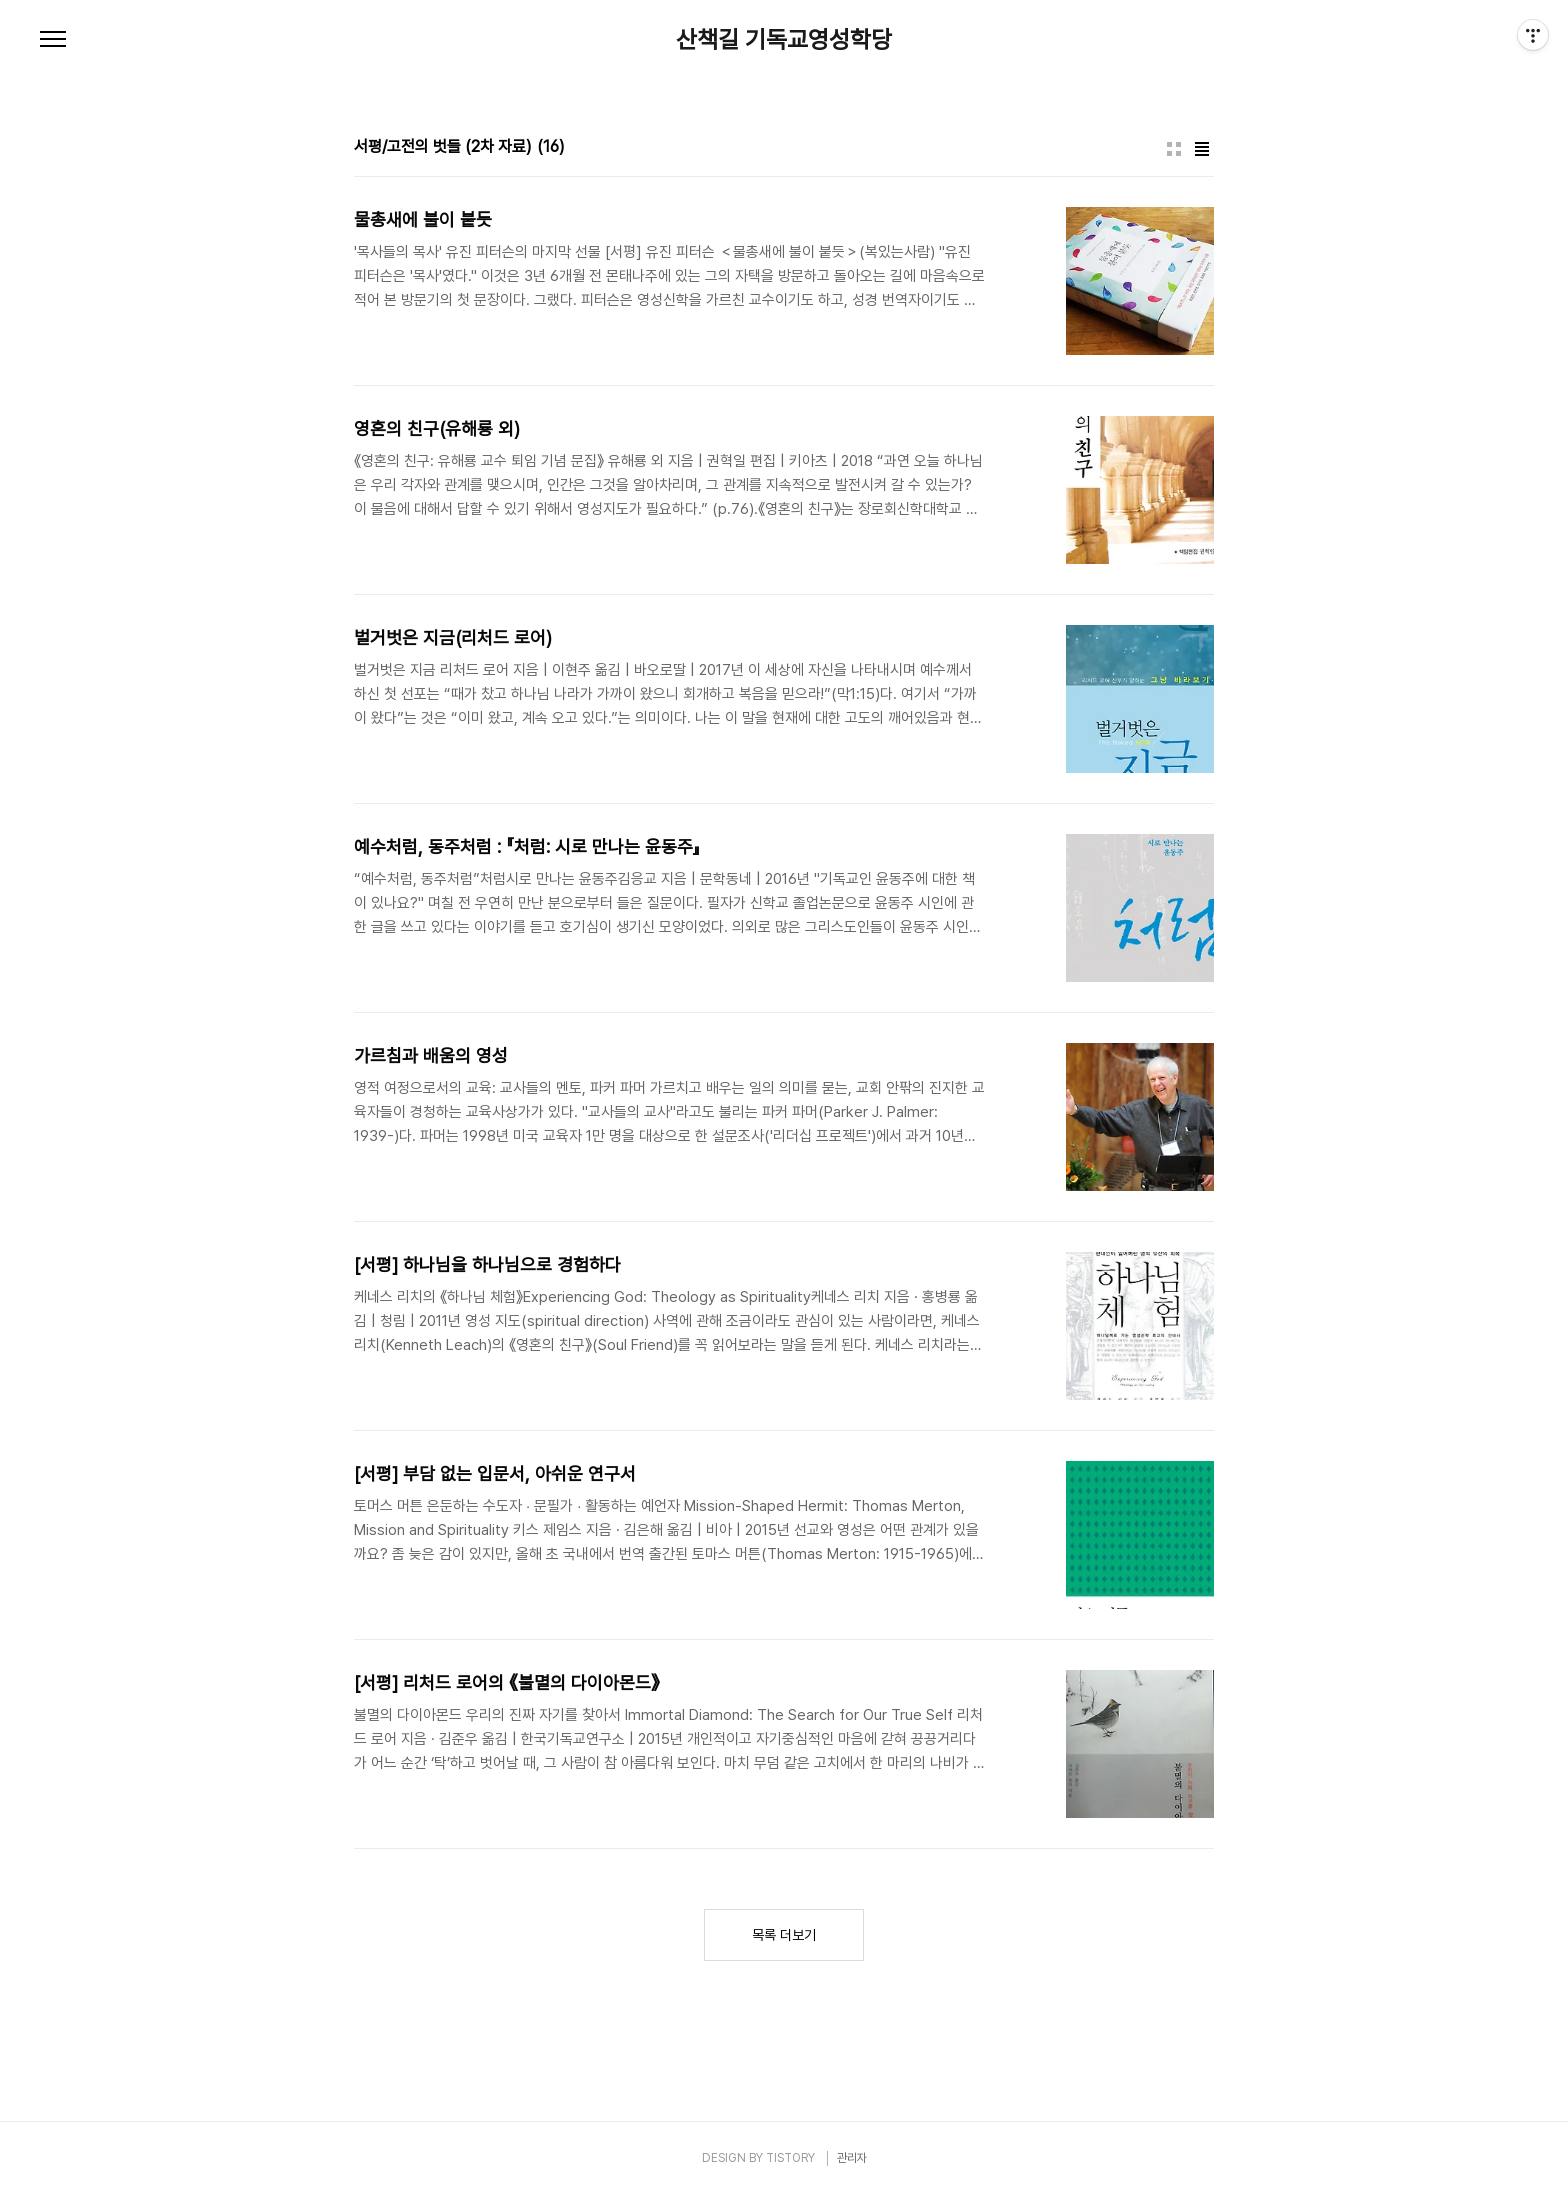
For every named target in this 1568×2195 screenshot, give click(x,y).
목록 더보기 (784, 1935)
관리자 (852, 2158)
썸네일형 (1174, 149)
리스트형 (1202, 149)
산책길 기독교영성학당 (784, 40)
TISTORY (790, 2158)
